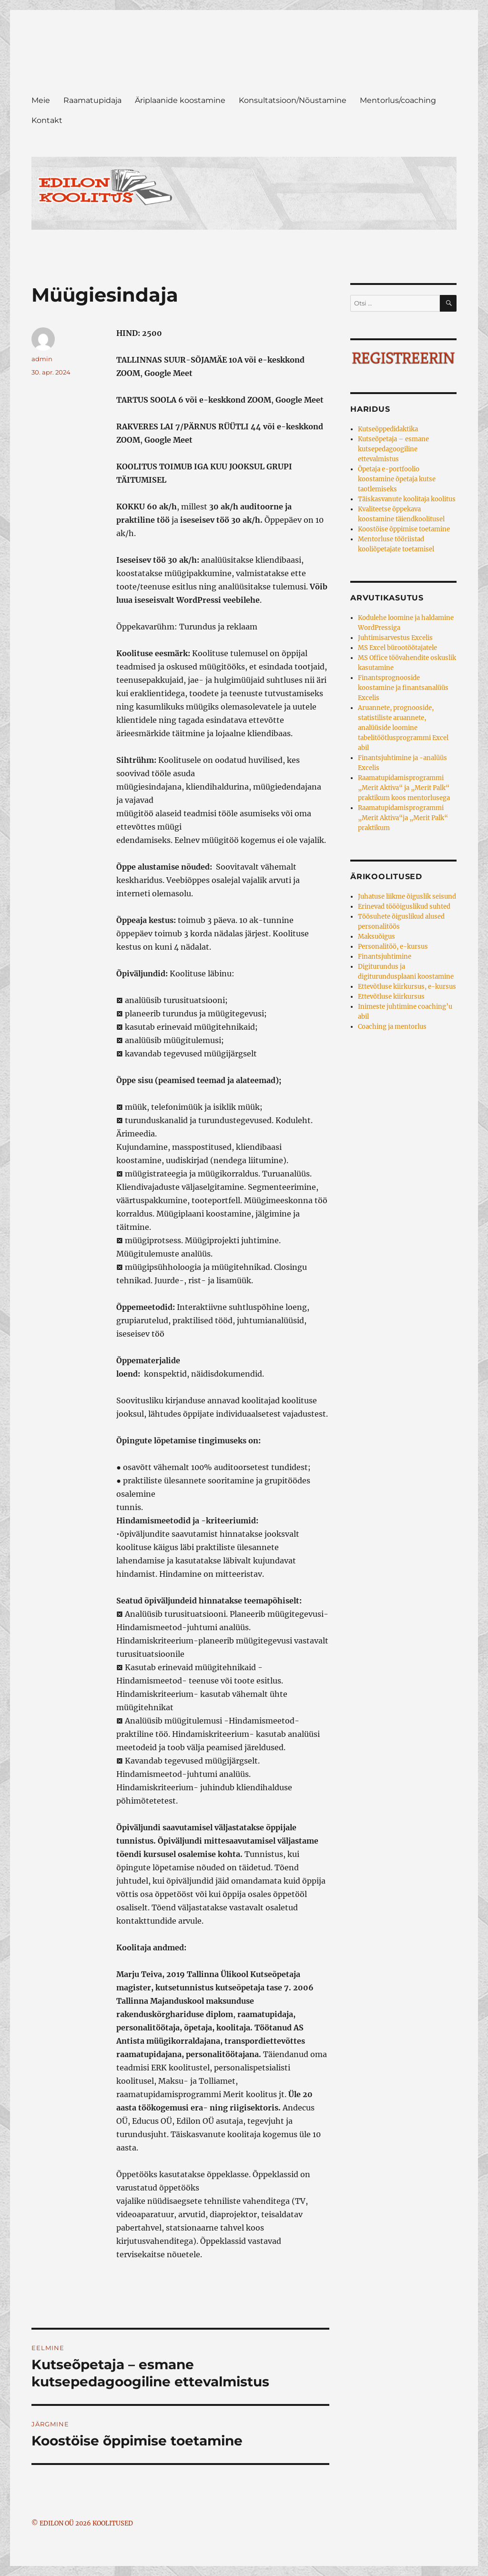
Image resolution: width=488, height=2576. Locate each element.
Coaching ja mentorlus (392, 1027)
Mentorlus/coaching (398, 100)
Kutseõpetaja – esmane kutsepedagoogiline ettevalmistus (393, 449)
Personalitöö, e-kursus (393, 947)
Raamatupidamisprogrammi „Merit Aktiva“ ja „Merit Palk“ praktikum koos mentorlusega (404, 788)
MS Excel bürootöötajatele (397, 648)
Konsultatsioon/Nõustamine (292, 100)
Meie (40, 100)
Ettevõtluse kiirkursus (391, 997)
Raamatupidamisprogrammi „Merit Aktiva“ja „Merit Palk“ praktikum (403, 818)
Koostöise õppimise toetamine (404, 529)
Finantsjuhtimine (384, 957)
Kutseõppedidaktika (388, 429)
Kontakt (46, 120)
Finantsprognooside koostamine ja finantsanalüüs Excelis (403, 688)
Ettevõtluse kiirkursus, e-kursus (407, 987)
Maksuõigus (376, 937)
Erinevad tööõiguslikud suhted (404, 907)
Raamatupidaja (92, 100)
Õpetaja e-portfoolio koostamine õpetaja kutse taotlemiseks (397, 479)
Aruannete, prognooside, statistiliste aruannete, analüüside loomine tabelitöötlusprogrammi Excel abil (403, 728)
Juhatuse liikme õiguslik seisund (407, 896)
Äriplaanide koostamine (180, 100)
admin (41, 359)
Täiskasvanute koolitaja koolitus (407, 499)
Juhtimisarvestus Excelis (395, 638)
